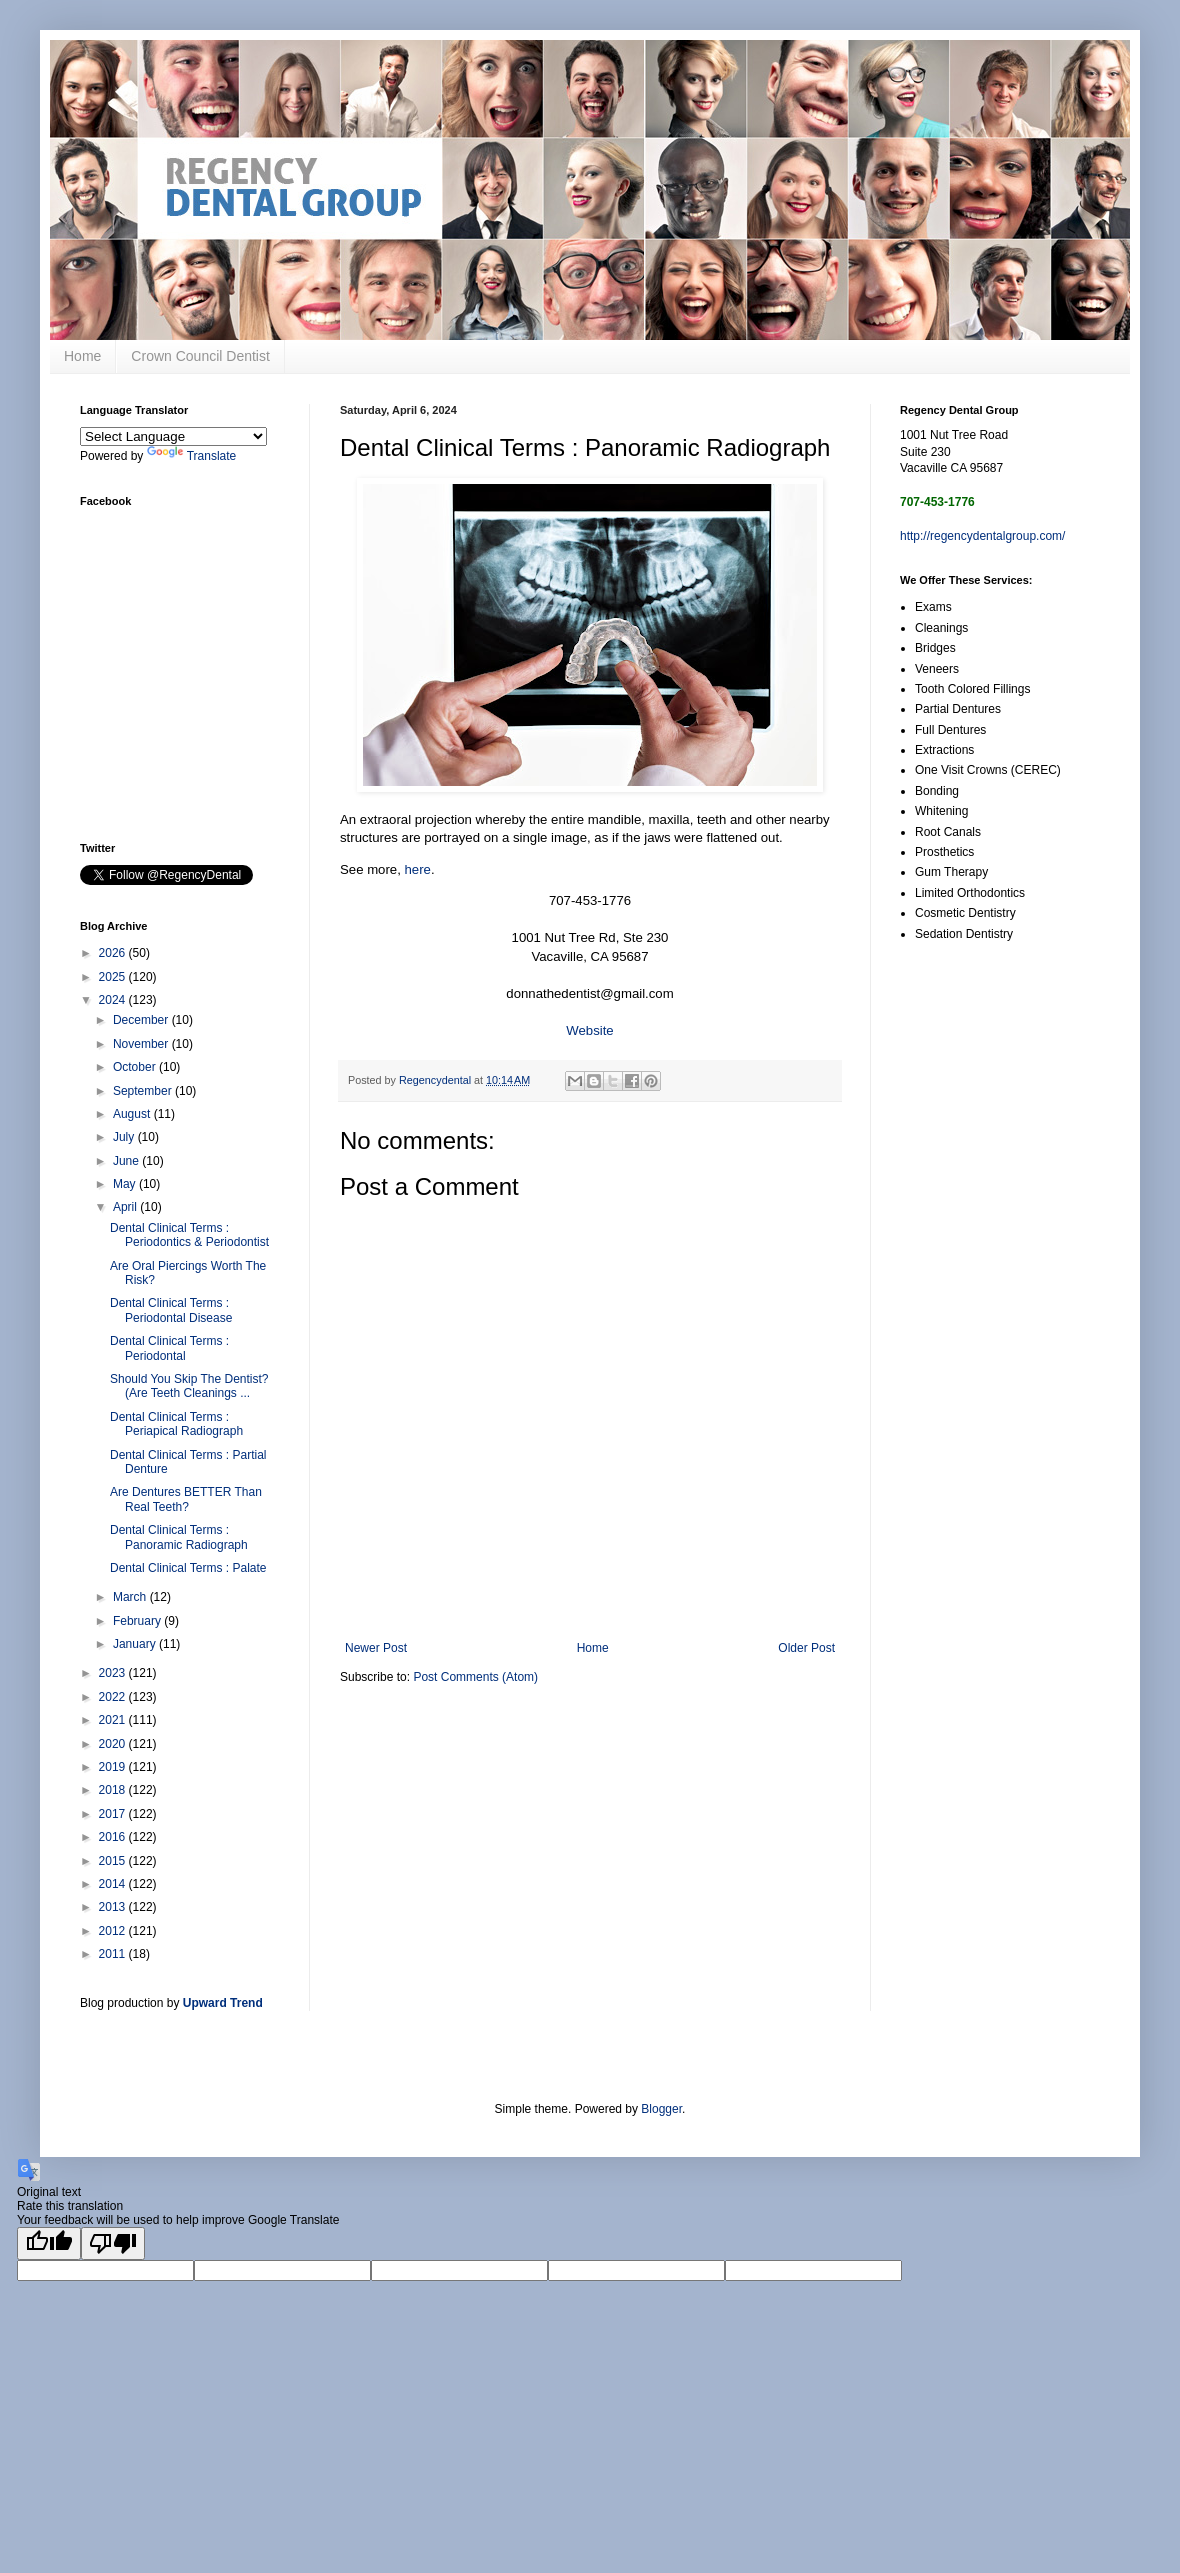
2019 (114, 1767)
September (144, 1091)
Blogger (661, 2109)
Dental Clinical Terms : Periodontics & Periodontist (189, 1235)
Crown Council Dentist (200, 356)
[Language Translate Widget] (173, 436)
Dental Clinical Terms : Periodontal (169, 1348)
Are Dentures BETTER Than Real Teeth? (186, 1499)
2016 (114, 1837)
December (142, 1020)
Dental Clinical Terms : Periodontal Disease (171, 1310)
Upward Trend (223, 2003)
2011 (114, 1954)
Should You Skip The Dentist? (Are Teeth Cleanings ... (189, 1386)
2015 (114, 1861)
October (136, 1067)
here (418, 869)
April (126, 1207)
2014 (114, 1884)
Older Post (806, 1648)
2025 (114, 977)
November (142, 1044)
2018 (114, 1790)
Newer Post (376, 1648)
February (138, 1621)
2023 (114, 1673)
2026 (114, 953)
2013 (114, 1907)
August (133, 1114)
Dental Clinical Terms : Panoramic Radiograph (179, 1537)
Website (589, 1030)
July (125, 1137)
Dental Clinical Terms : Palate (188, 1568)
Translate (192, 456)
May (126, 1184)
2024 (114, 1000)
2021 (114, 1720)
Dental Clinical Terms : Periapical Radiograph (176, 1424)
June (127, 1161)
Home (82, 356)
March (131, 1597)
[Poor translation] (113, 2243)
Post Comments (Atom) (475, 1677)
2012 (114, 1931)
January (136, 1644)
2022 (114, 1697)
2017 (114, 1814)
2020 (114, 1744)
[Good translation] (49, 2243)
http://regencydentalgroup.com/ (982, 536)
